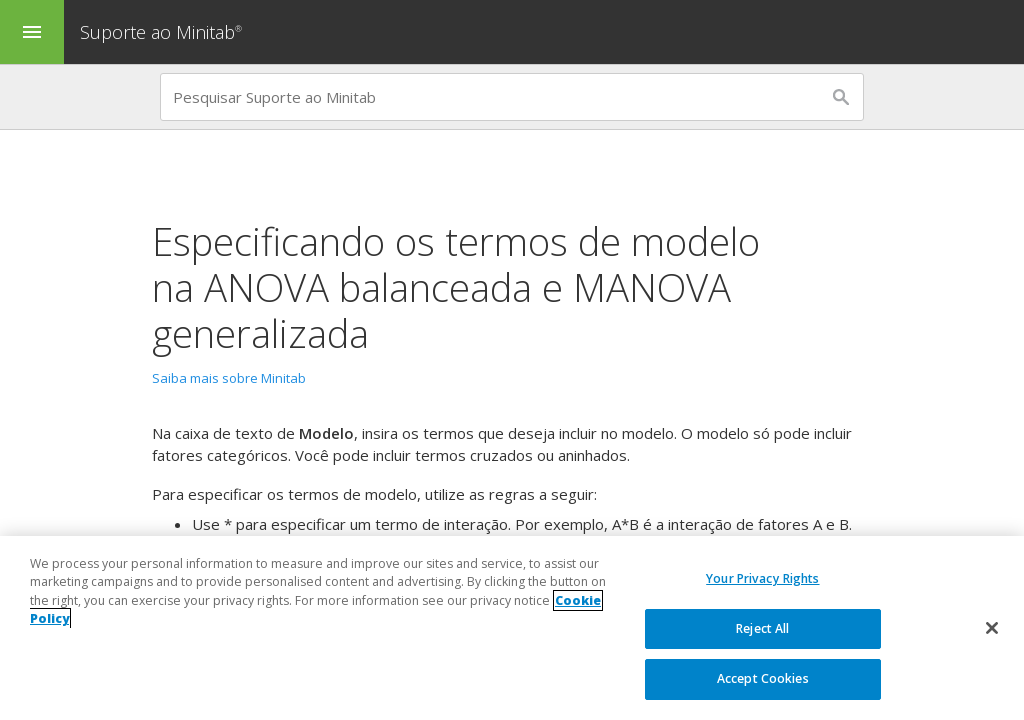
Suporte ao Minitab (163, 32)
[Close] (992, 629)
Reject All (762, 628)
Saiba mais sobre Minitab (229, 378)
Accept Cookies (763, 679)
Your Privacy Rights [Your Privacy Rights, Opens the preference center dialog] (762, 579)
